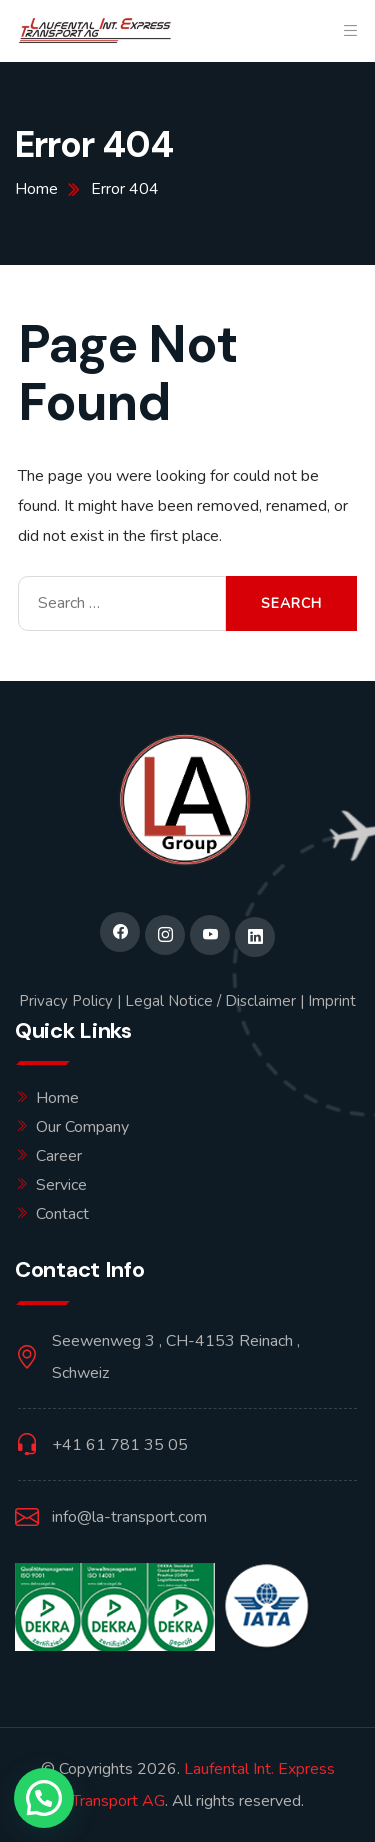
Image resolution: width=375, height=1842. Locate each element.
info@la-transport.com (129, 1517)
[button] (44, 1798)
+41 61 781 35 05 (120, 1445)
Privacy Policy (66, 1001)
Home (57, 1098)
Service (61, 1185)
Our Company (82, 1127)
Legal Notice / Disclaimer (210, 1001)
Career (59, 1156)
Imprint (332, 1001)
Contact (62, 1214)
